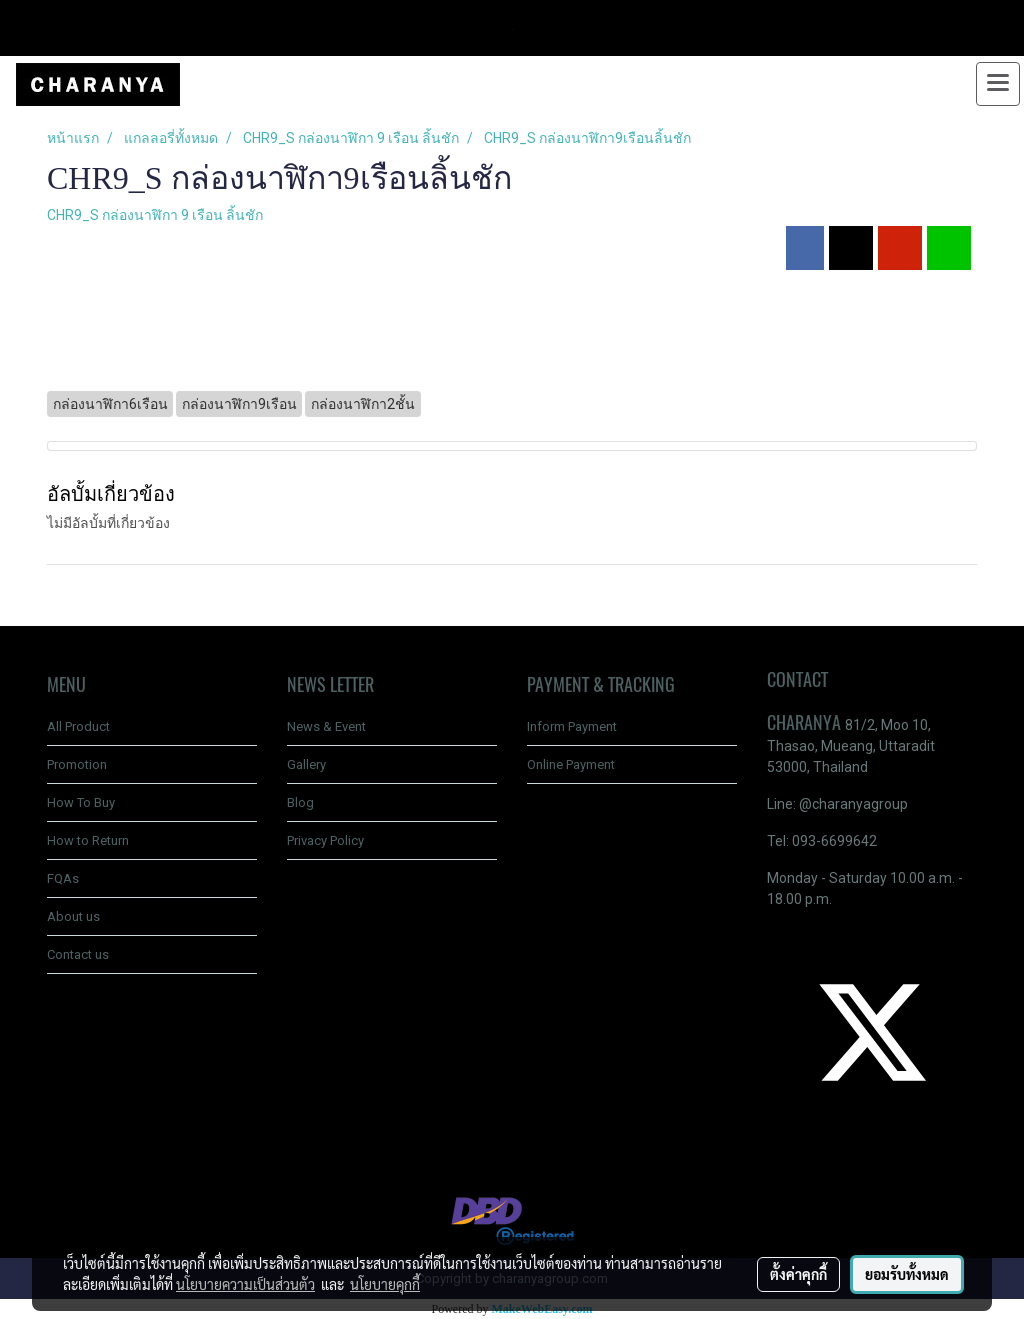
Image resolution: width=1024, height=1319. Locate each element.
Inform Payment (572, 726)
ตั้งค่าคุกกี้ (798, 1274)
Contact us (78, 954)
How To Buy (81, 802)
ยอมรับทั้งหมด (907, 1274)
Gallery (306, 764)
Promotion (77, 764)
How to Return (88, 840)
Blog (300, 802)
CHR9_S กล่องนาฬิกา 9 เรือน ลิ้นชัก (155, 215)
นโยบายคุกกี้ (385, 1284)
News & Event (326, 726)
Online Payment (571, 764)
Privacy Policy (325, 840)
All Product (78, 726)
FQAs (63, 878)
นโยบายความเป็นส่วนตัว (245, 1284)
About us (73, 916)
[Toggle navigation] (998, 84)
